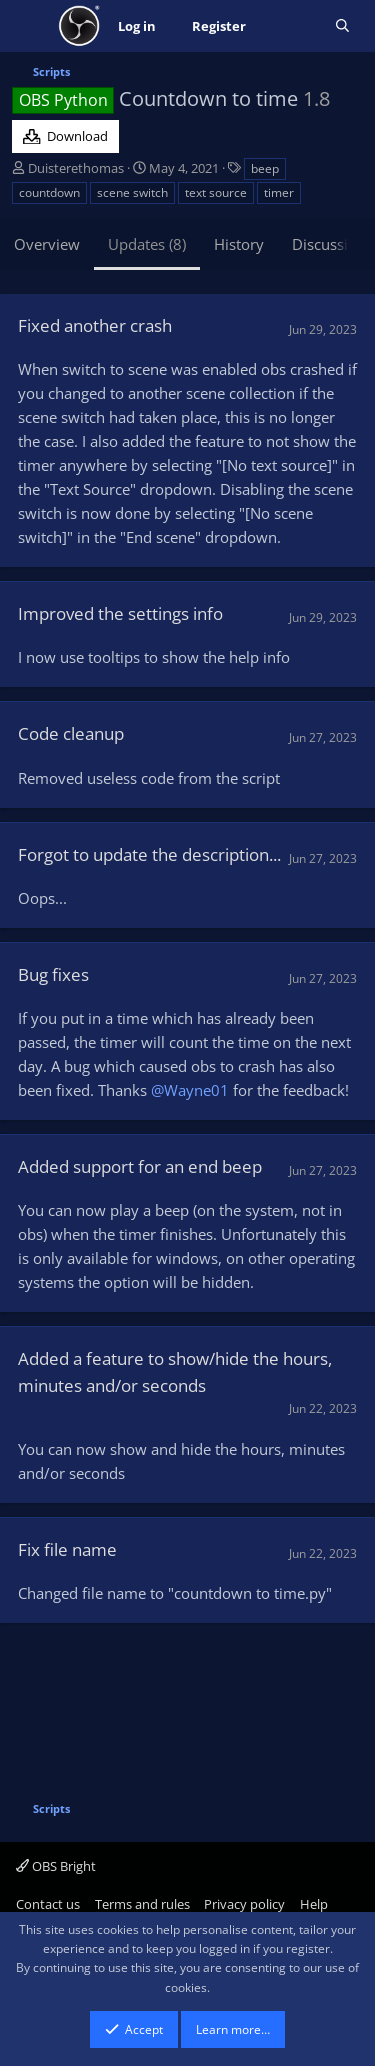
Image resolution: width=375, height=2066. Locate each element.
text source (216, 192)
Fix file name (67, 1549)
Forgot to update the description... (149, 854)
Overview (47, 244)
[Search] (342, 26)
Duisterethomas (76, 168)
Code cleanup (71, 733)
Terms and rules (142, 1904)
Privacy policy (244, 1904)
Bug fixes (53, 974)
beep (265, 168)
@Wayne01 (190, 1090)
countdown (49, 192)
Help (314, 1904)
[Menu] (29, 26)
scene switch (132, 192)
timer (279, 192)
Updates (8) (147, 244)
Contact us (48, 1904)
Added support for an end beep (140, 1166)
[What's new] (290, 26)
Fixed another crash (95, 325)
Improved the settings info (120, 613)
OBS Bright (56, 1866)
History (239, 244)
